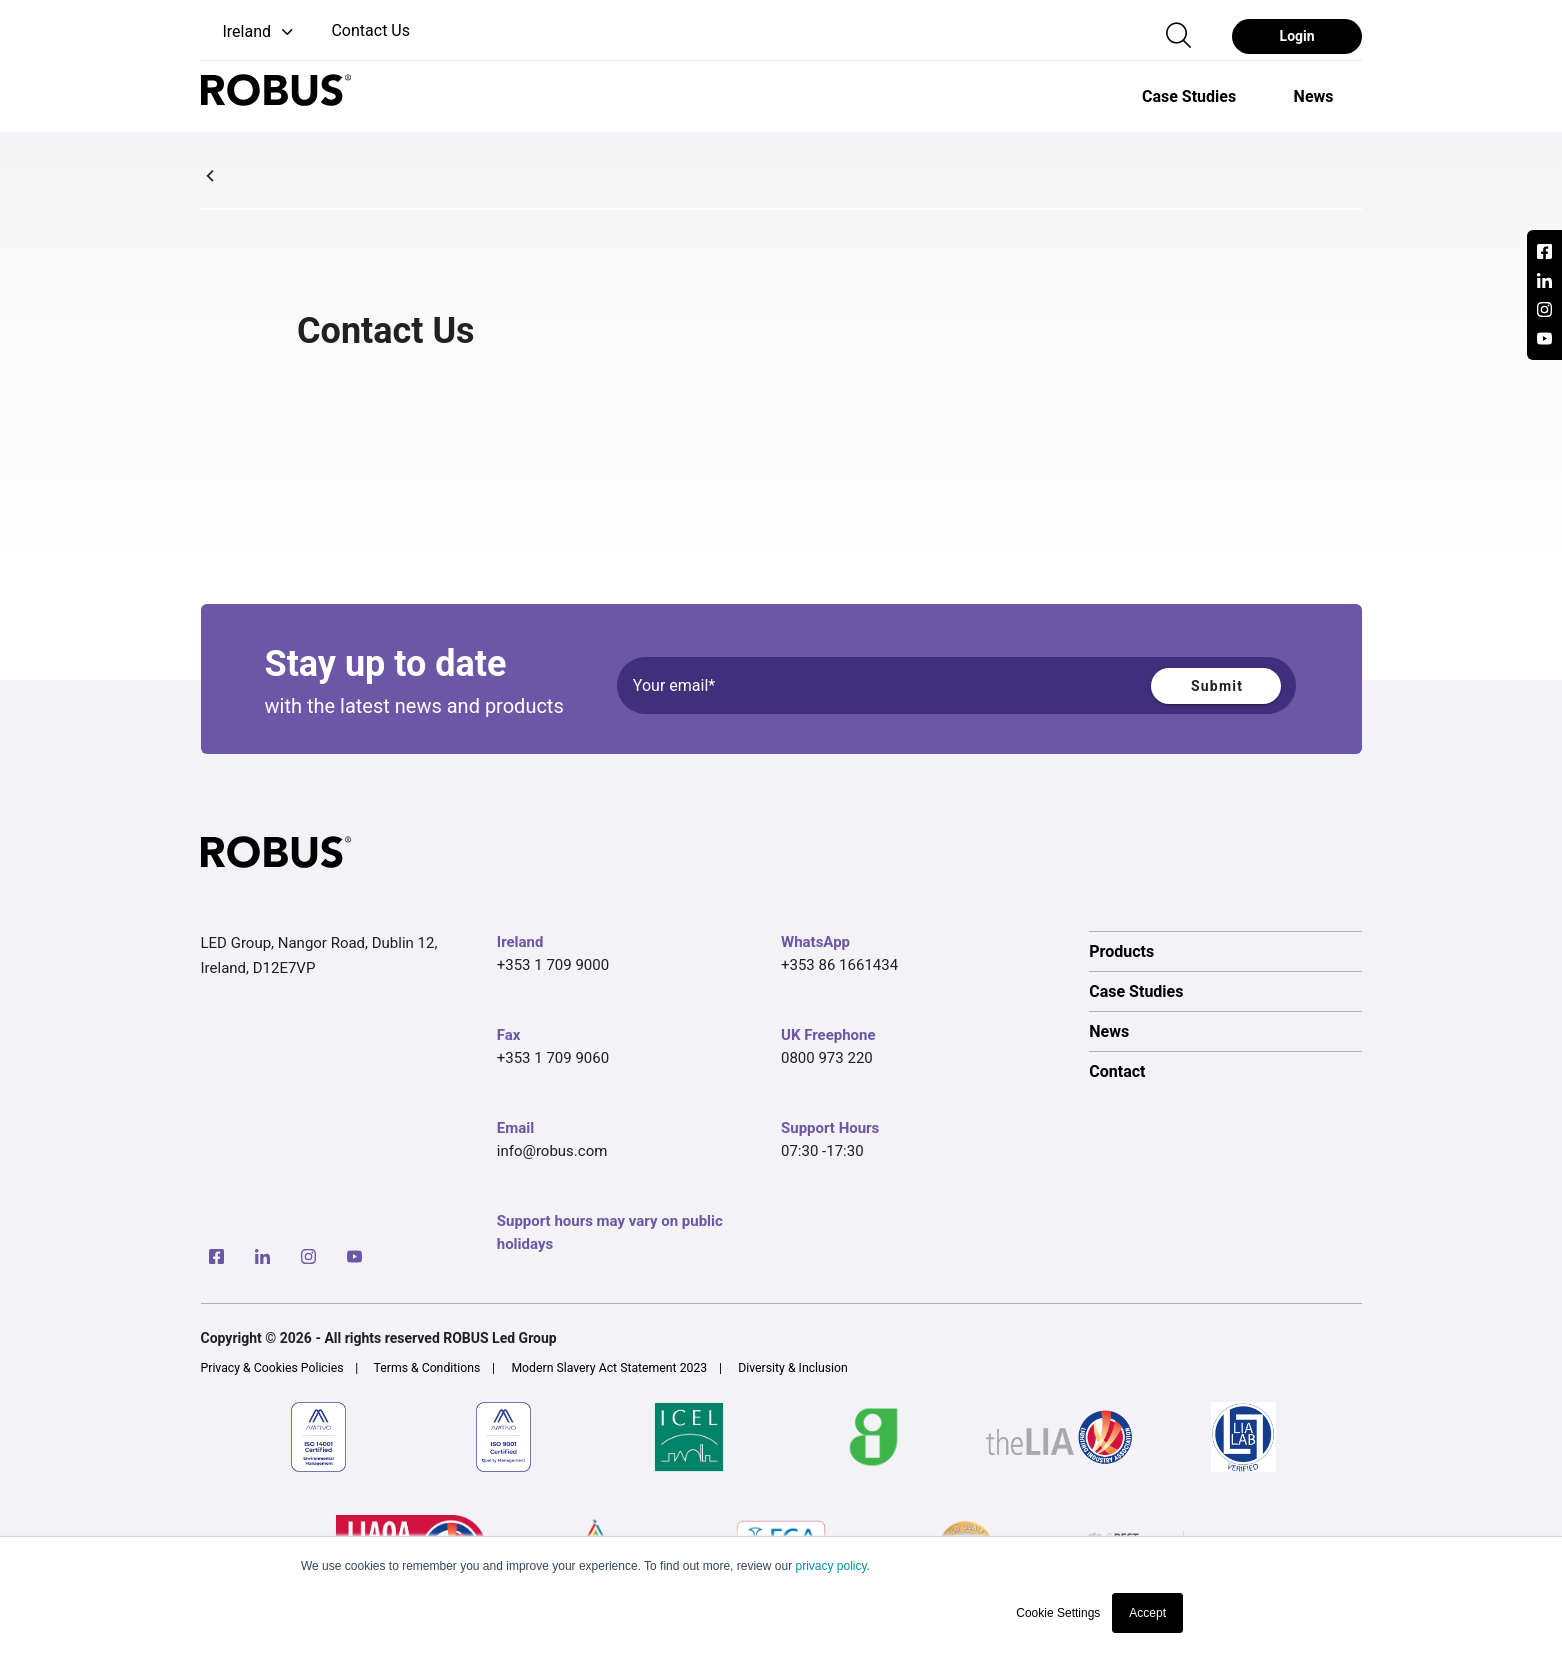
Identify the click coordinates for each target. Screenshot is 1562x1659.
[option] (1189, 96)
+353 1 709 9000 (553, 965)
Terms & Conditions (427, 1368)
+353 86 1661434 (839, 965)
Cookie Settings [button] (1058, 1613)
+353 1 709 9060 (553, 1058)
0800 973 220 (827, 1058)
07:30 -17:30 (822, 1151)
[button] (249, 32)
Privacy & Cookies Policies (272, 1368)
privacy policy (830, 1566)
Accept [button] (1147, 1613)
